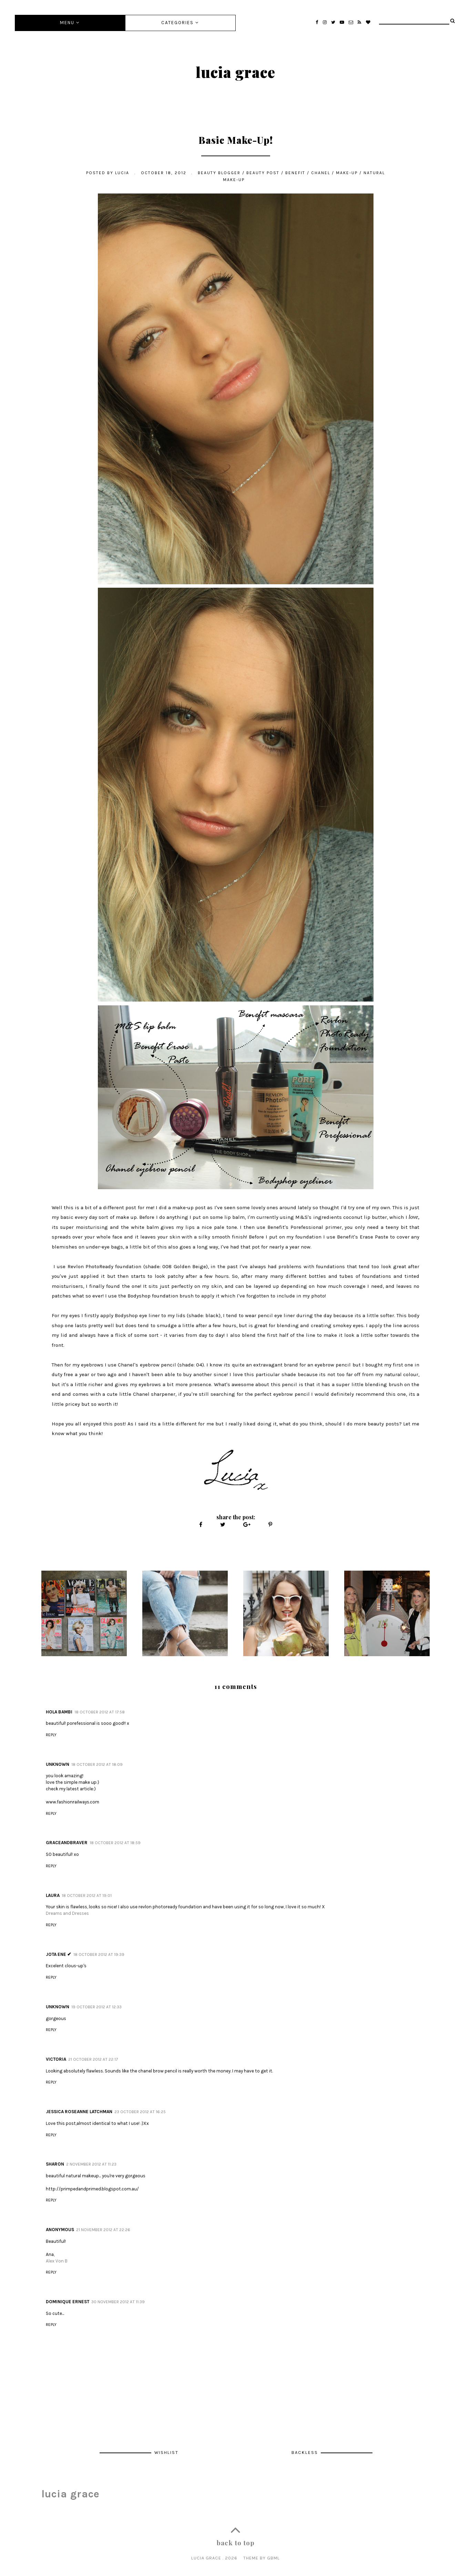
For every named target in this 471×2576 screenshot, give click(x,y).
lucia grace (235, 72)
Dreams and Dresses (67, 1913)
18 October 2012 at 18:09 (97, 1764)
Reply (51, 1734)
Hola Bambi (59, 1711)
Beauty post (262, 172)
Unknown (57, 1764)
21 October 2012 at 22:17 (93, 2059)
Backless (305, 2452)
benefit (295, 172)
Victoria (56, 2059)
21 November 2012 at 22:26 (103, 2229)
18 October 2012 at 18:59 (115, 1842)
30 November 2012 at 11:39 (118, 2301)
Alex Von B (57, 2261)
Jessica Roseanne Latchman (79, 2111)
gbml (273, 2557)
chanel (320, 172)
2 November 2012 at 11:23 (91, 2164)
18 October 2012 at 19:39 (98, 1954)
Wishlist (166, 2452)
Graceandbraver (67, 1842)
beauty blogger (219, 172)
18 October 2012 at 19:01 (87, 1895)
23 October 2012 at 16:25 (140, 2111)
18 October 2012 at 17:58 (99, 1712)
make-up (347, 172)
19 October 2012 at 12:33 (96, 2007)
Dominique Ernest (67, 2301)
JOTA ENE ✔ (58, 1954)
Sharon (55, 2164)
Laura (53, 1895)
